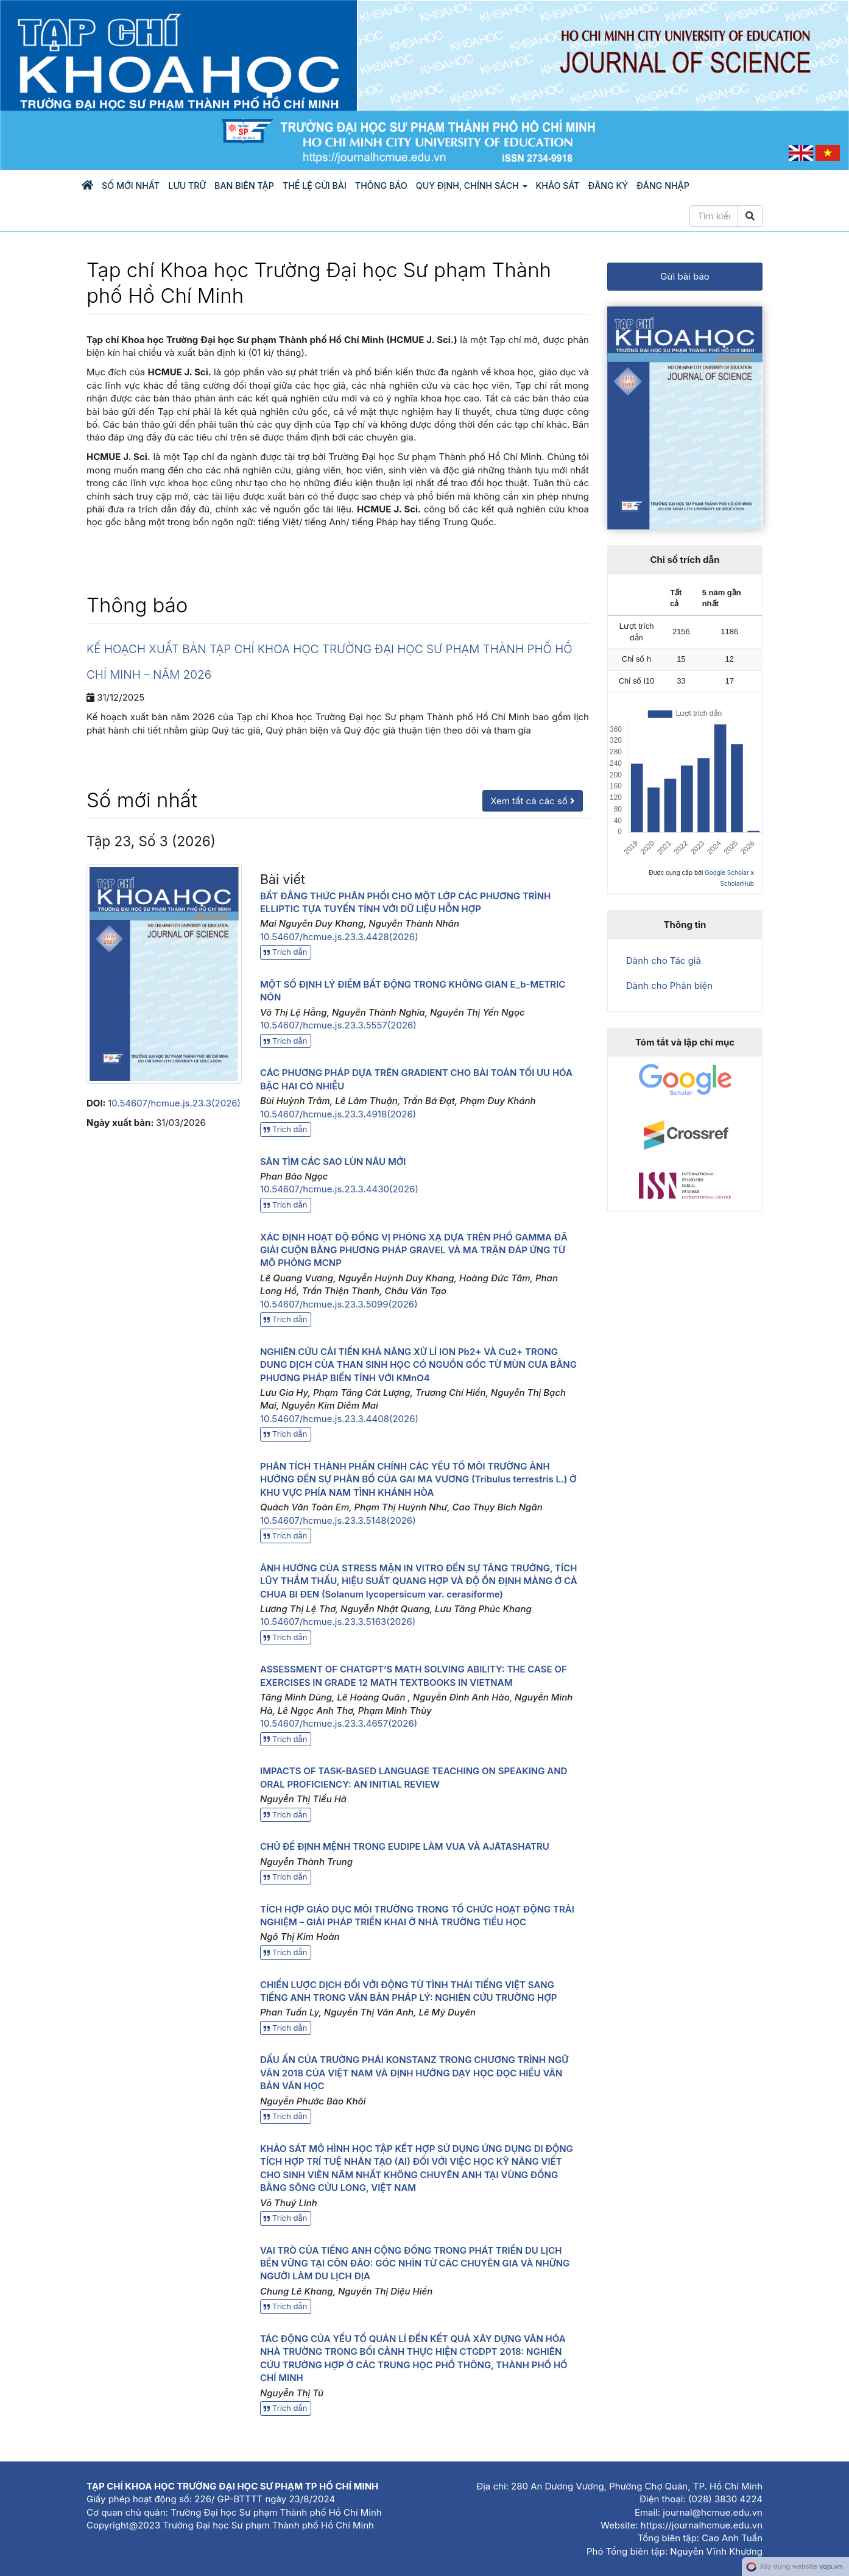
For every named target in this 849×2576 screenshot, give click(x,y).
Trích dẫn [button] (286, 952)
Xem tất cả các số (532, 801)
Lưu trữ (187, 185)
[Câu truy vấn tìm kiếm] (713, 216)
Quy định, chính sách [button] (471, 185)
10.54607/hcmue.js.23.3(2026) (174, 1103)
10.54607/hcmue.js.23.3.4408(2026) (339, 1418)
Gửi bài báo (685, 276)
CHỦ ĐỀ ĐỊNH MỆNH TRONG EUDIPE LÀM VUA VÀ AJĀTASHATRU (404, 1846)
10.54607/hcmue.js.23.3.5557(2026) (338, 1025)
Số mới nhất (131, 185)
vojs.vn (830, 2566)
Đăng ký (608, 185)
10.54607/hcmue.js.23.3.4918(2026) (338, 1114)
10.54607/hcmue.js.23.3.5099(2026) (339, 1304)
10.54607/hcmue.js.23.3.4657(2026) (338, 1723)
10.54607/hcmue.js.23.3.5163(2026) (337, 1621)
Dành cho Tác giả (663, 960)
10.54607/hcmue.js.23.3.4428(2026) (339, 937)
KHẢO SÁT (558, 185)
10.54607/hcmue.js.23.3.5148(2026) (338, 1520)
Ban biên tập (244, 185)
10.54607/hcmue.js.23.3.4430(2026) (339, 1189)
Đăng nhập (662, 185)
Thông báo (381, 185)
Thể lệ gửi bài (315, 185)
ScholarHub (737, 883)
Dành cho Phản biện (669, 985)
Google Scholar (727, 872)
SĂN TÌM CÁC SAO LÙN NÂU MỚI (333, 1161)
